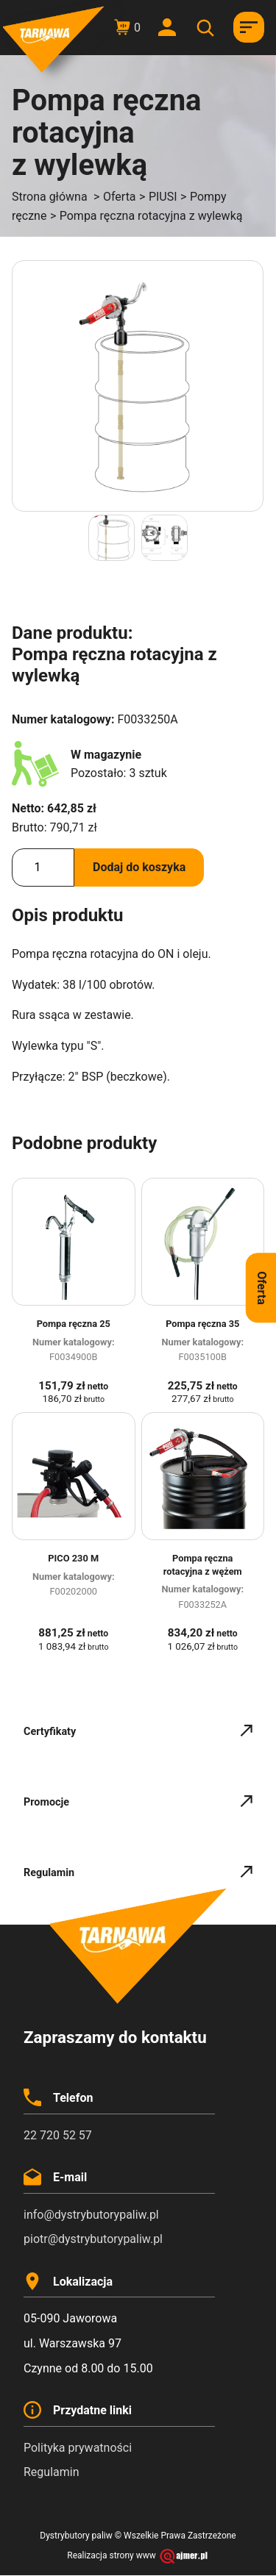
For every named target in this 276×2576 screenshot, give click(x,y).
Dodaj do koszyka (139, 867)
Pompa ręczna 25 (73, 1323)
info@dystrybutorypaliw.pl (91, 2215)
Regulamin (51, 2472)
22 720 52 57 (58, 2135)
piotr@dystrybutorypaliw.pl (93, 2239)
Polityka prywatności (78, 2448)
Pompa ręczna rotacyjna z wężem (202, 1565)
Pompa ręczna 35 (202, 1323)
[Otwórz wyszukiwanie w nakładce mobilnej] (208, 28)
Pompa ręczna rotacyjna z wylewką (151, 216)
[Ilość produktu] (43, 867)
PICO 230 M (73, 1558)
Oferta (119, 197)
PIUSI (163, 197)
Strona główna (50, 197)
